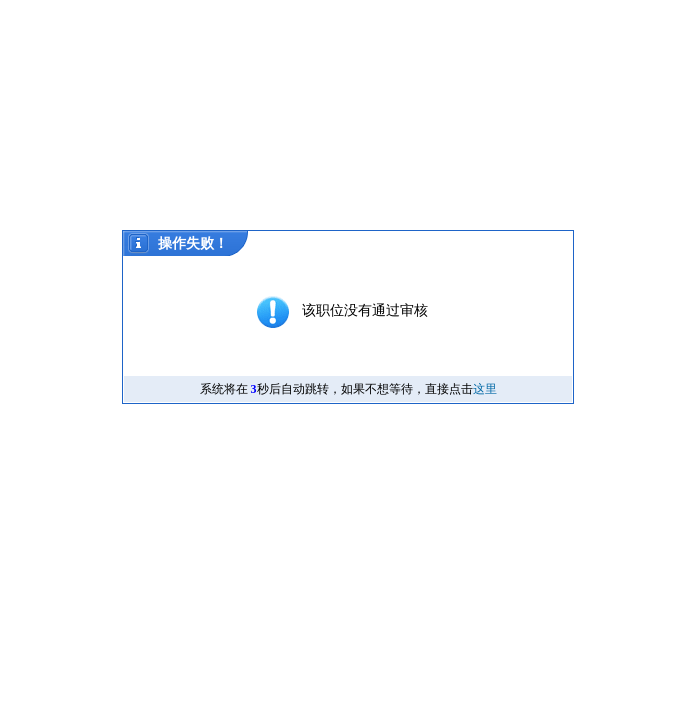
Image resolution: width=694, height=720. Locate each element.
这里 (485, 389)
